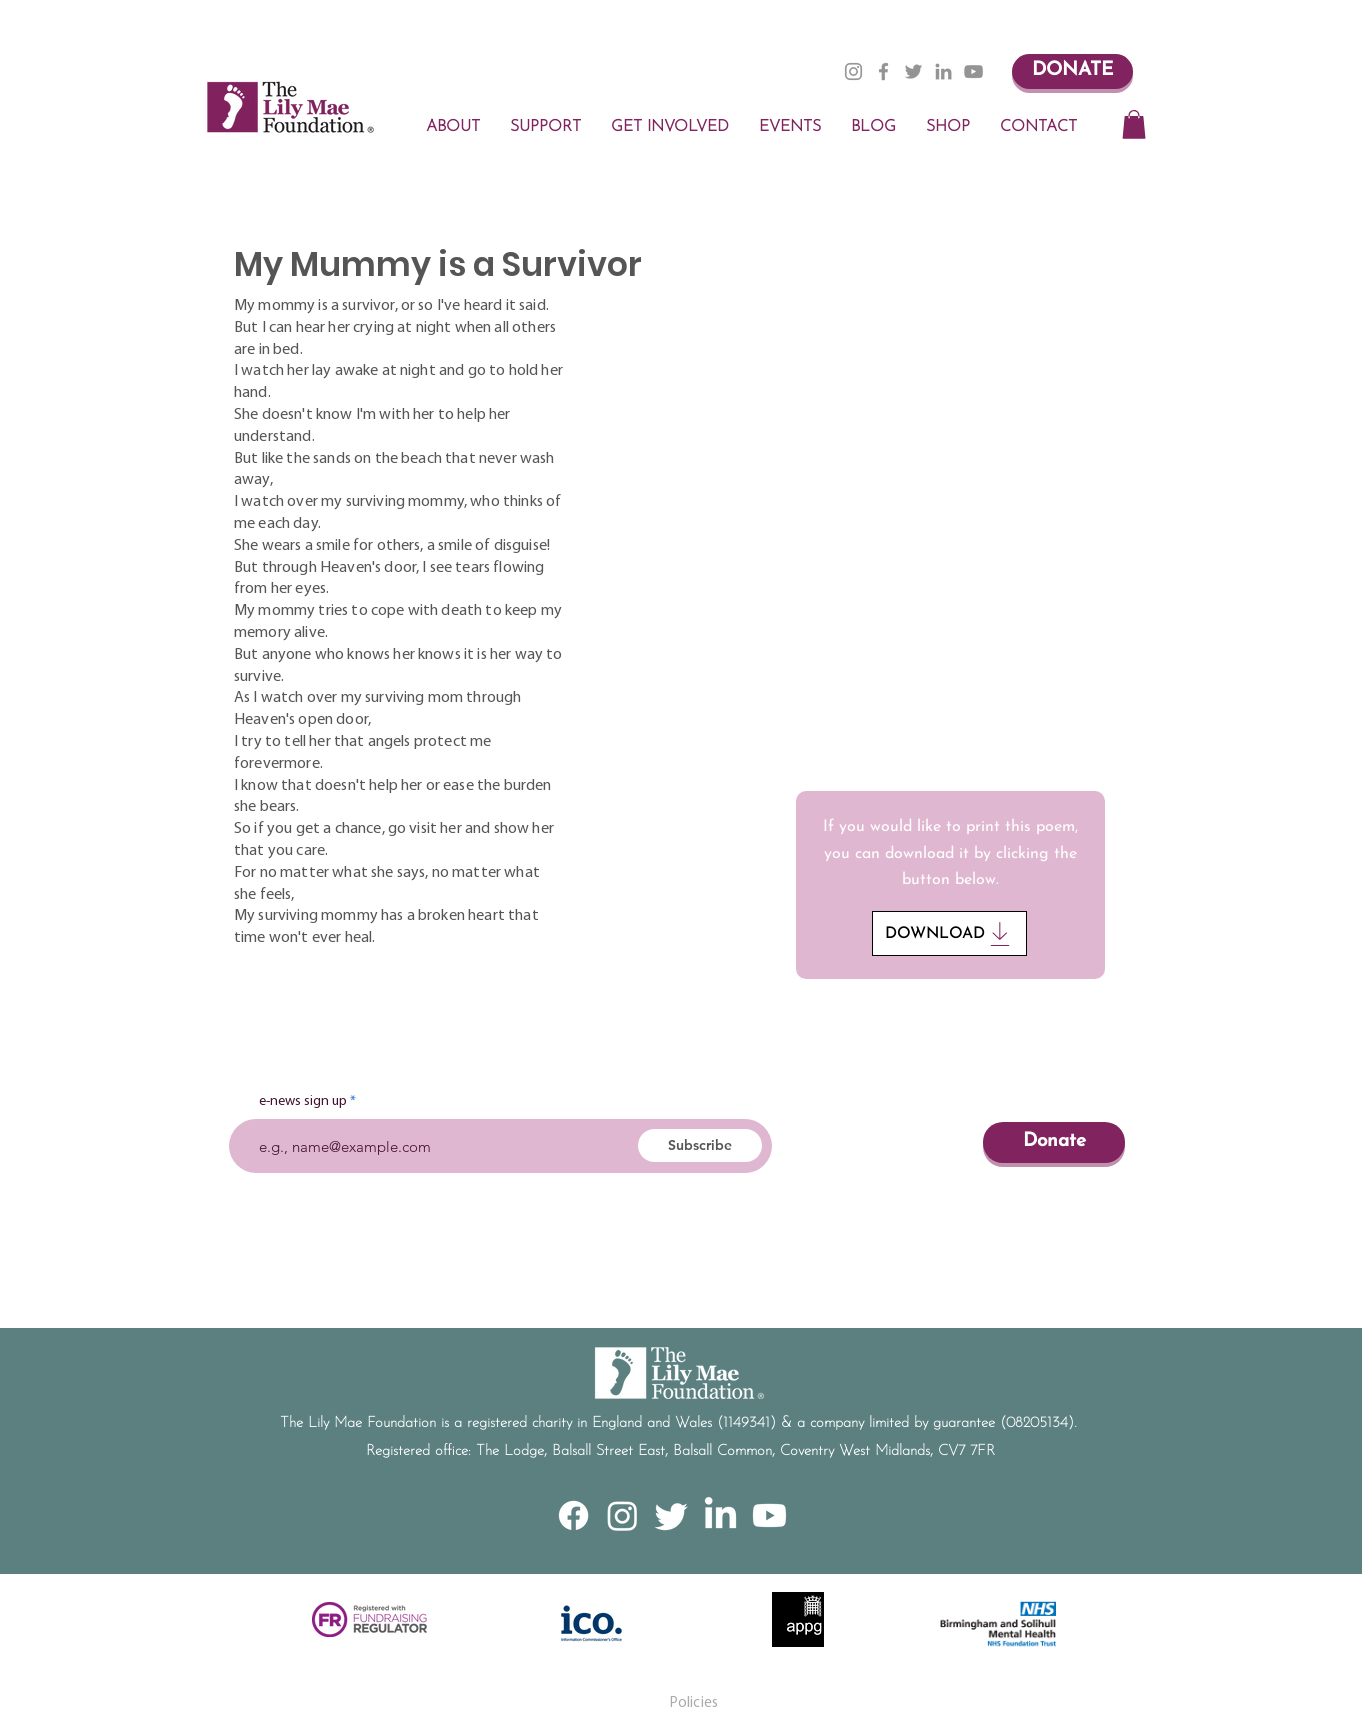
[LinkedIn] (943, 71)
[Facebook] (883, 71)
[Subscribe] (700, 1145)
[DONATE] (1072, 71)
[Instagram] (853, 71)
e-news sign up (303, 1102)
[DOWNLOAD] (949, 933)
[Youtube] (769, 1515)
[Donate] (1054, 1142)
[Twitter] (913, 71)
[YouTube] (973, 71)
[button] (1134, 124)
